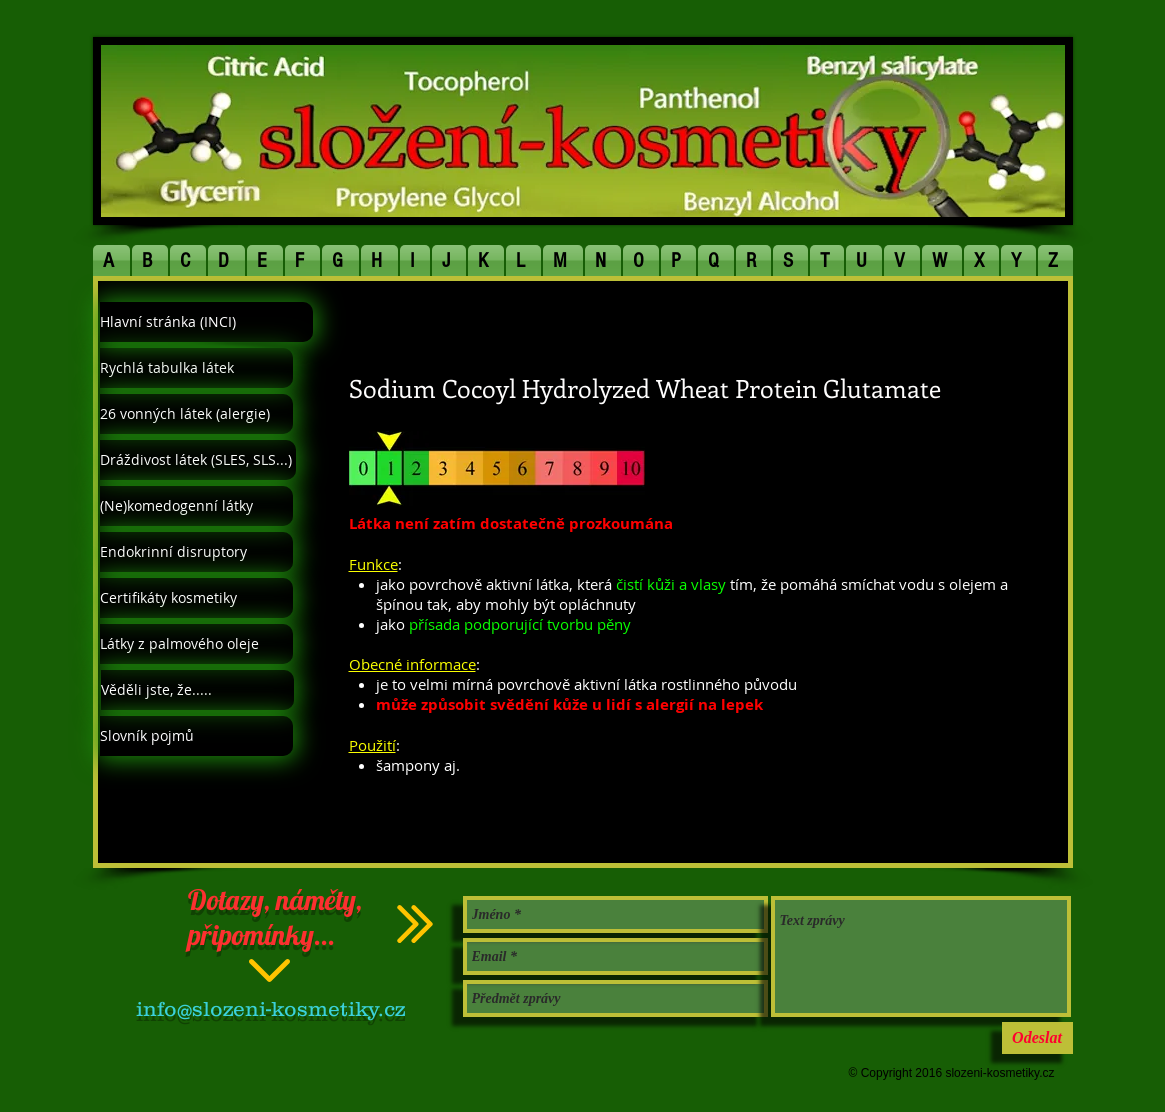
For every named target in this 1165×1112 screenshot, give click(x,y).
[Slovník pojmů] (196, 736)
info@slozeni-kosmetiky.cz (270, 1008)
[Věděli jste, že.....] (197, 690)
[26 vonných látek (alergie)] (196, 414)
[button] (112, 260)
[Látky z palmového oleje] (196, 644)
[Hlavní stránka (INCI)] (206, 322)
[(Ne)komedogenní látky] (196, 506)
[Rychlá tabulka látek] (196, 368)
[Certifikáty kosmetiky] (196, 598)
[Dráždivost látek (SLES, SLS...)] (198, 460)
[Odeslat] (1037, 1038)
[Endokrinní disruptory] (196, 552)
